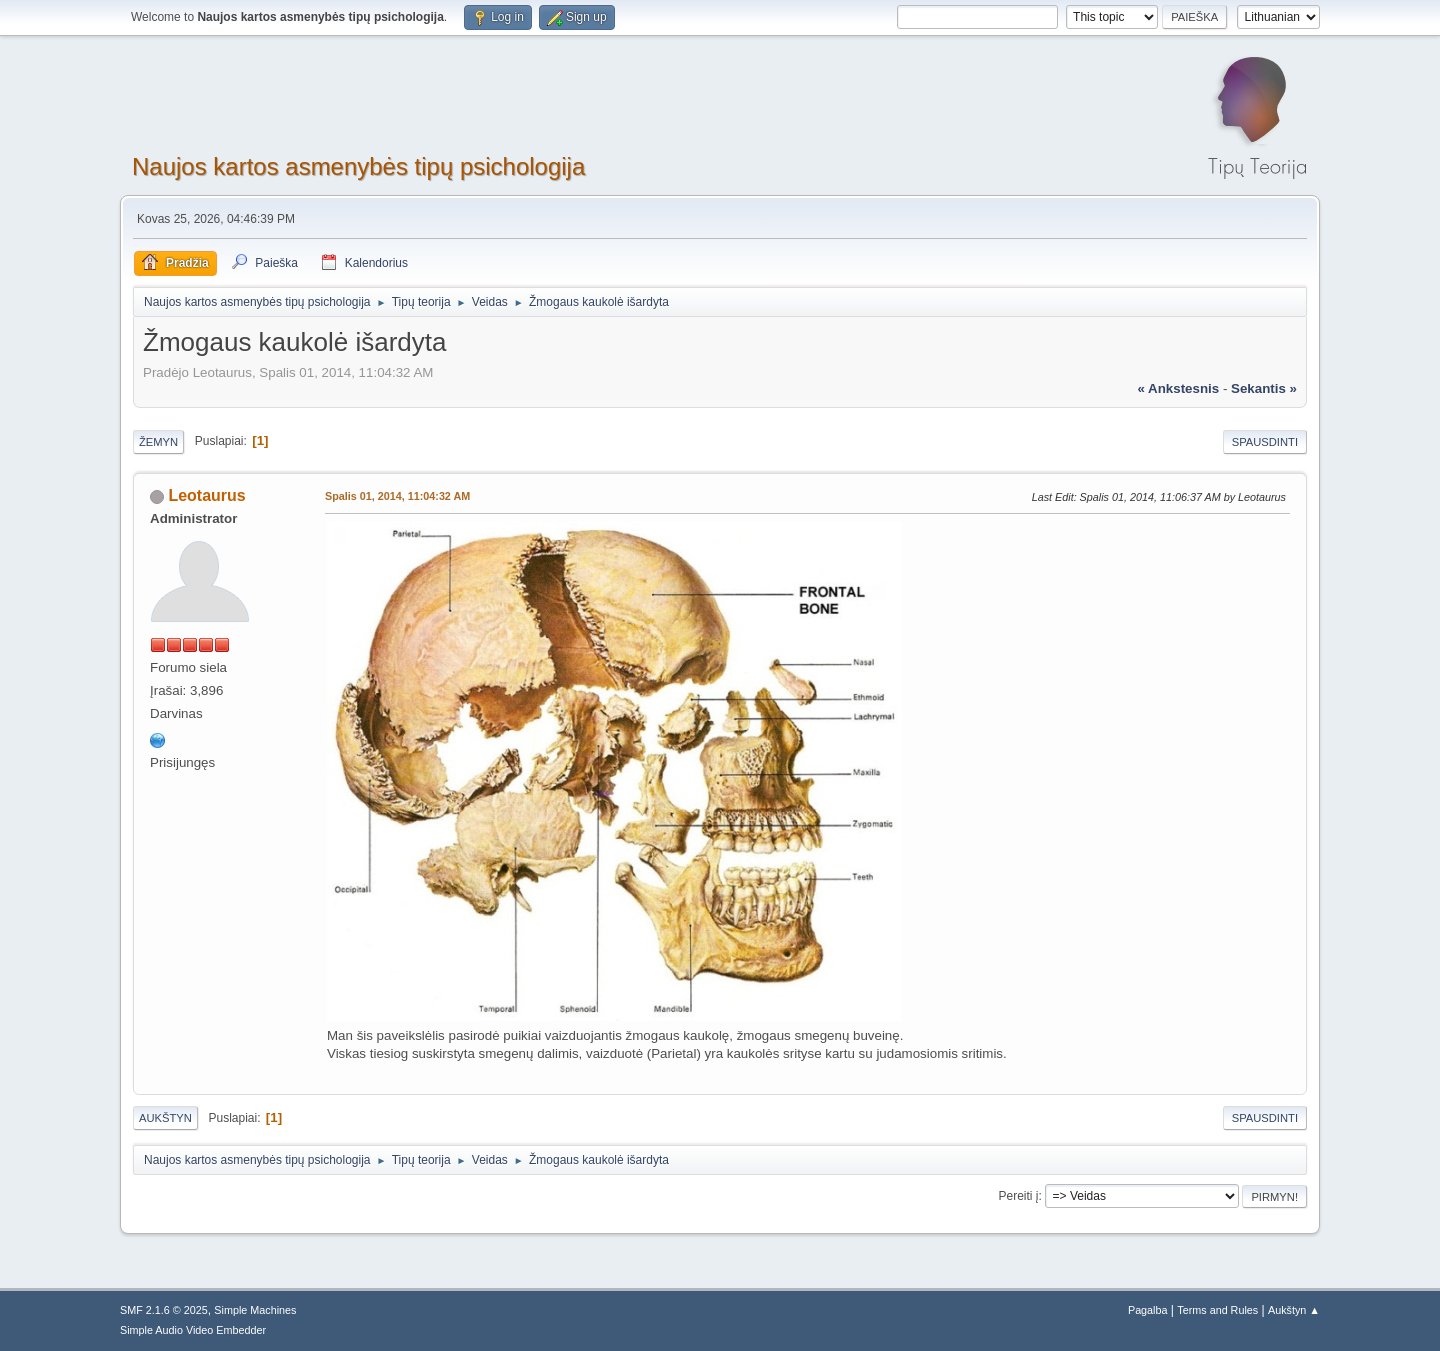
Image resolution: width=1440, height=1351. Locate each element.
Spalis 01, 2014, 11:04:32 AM (397, 496)
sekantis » (1264, 388)
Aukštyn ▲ (1294, 1310)
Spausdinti (1265, 442)
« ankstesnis (1178, 388)
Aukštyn (165, 1118)
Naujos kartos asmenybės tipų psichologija (358, 166)
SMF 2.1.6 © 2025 (164, 1310)
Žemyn (158, 442)
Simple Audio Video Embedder (193, 1330)
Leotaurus (206, 495)
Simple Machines (255, 1310)
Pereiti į (1019, 1196)
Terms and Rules (1217, 1310)
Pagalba (1148, 1310)
